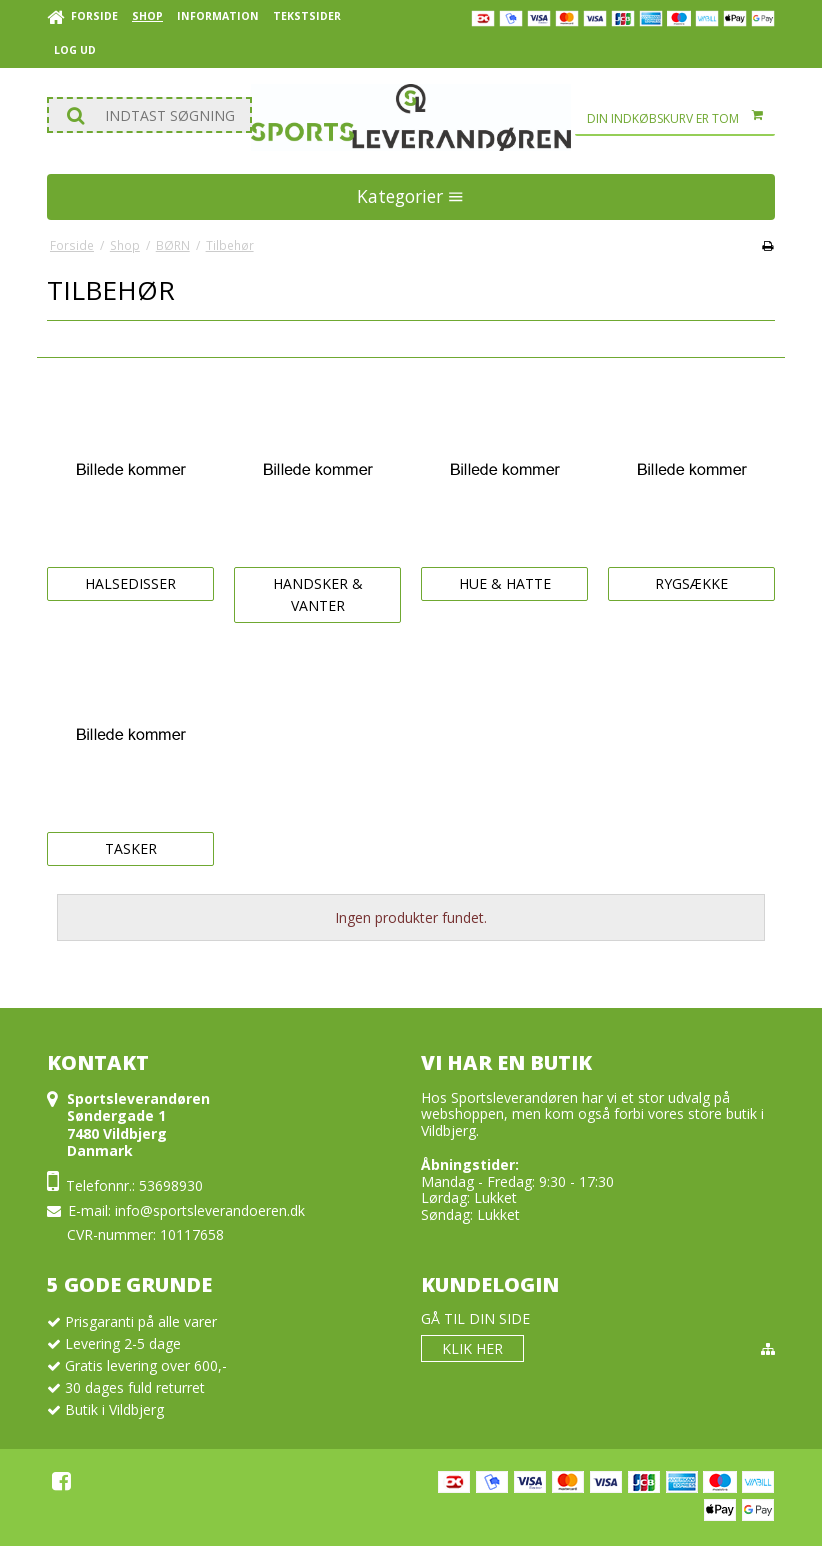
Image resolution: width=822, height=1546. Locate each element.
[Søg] (149, 115)
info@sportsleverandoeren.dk (210, 1210)
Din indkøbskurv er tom (681, 119)
